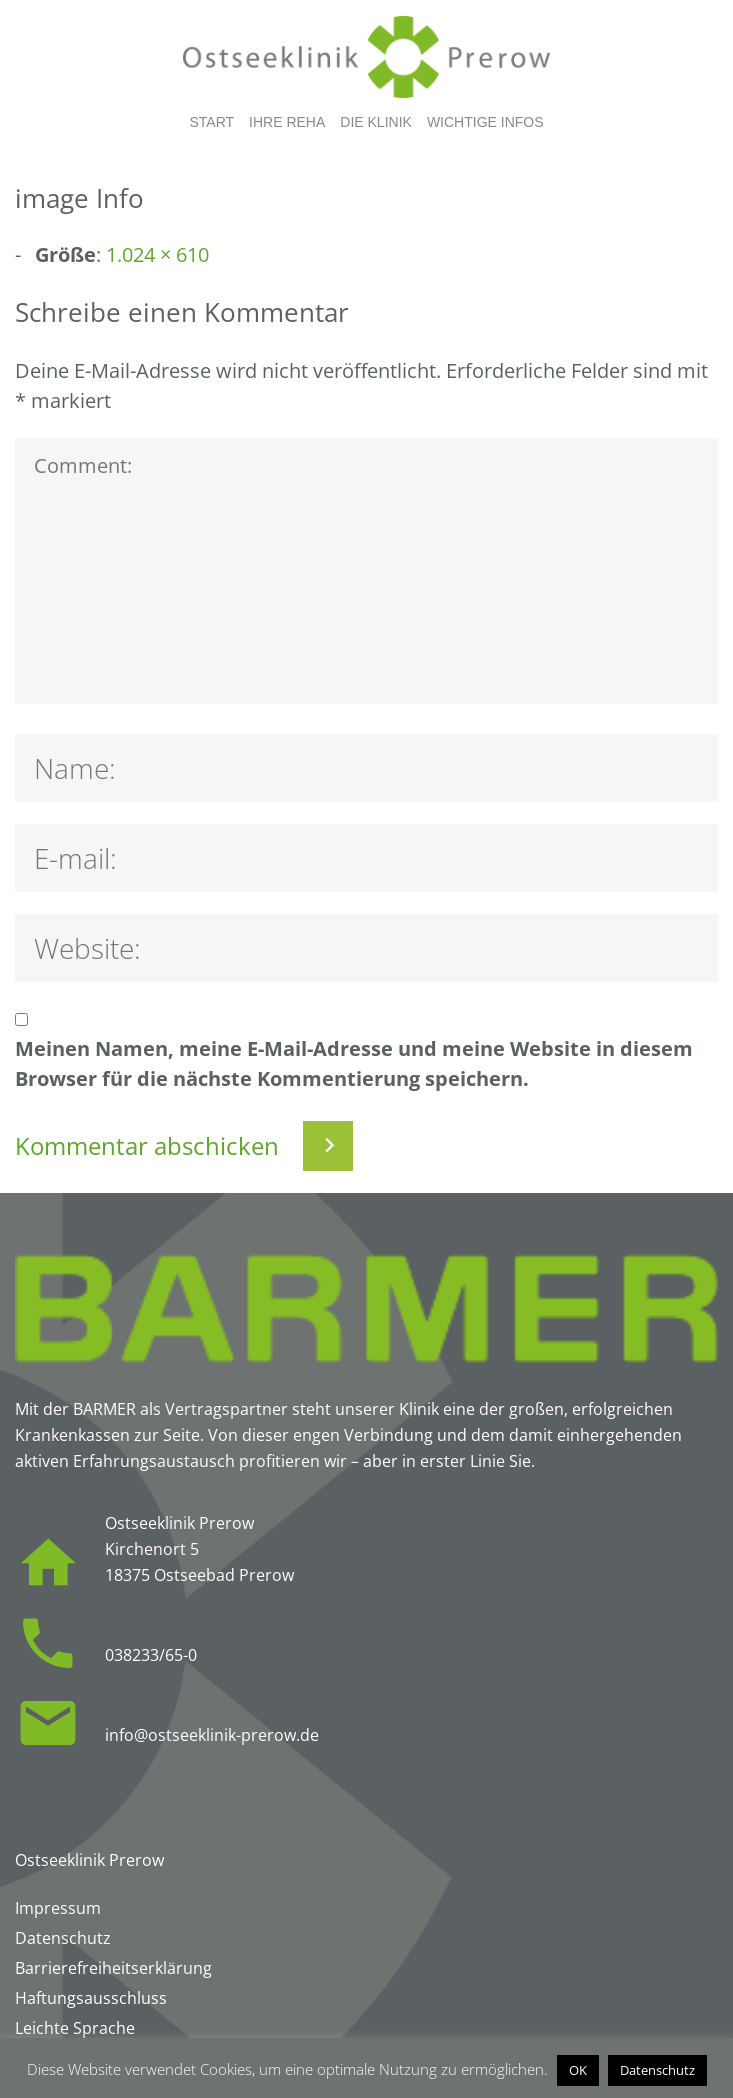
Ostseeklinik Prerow (89, 1860)
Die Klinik (376, 122)
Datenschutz (657, 2070)
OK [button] (578, 2070)
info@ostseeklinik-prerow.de (212, 1735)
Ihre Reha (287, 122)
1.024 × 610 (157, 254)
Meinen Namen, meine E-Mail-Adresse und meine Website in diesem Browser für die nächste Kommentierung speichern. (354, 1063)
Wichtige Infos (485, 122)
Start (211, 122)
